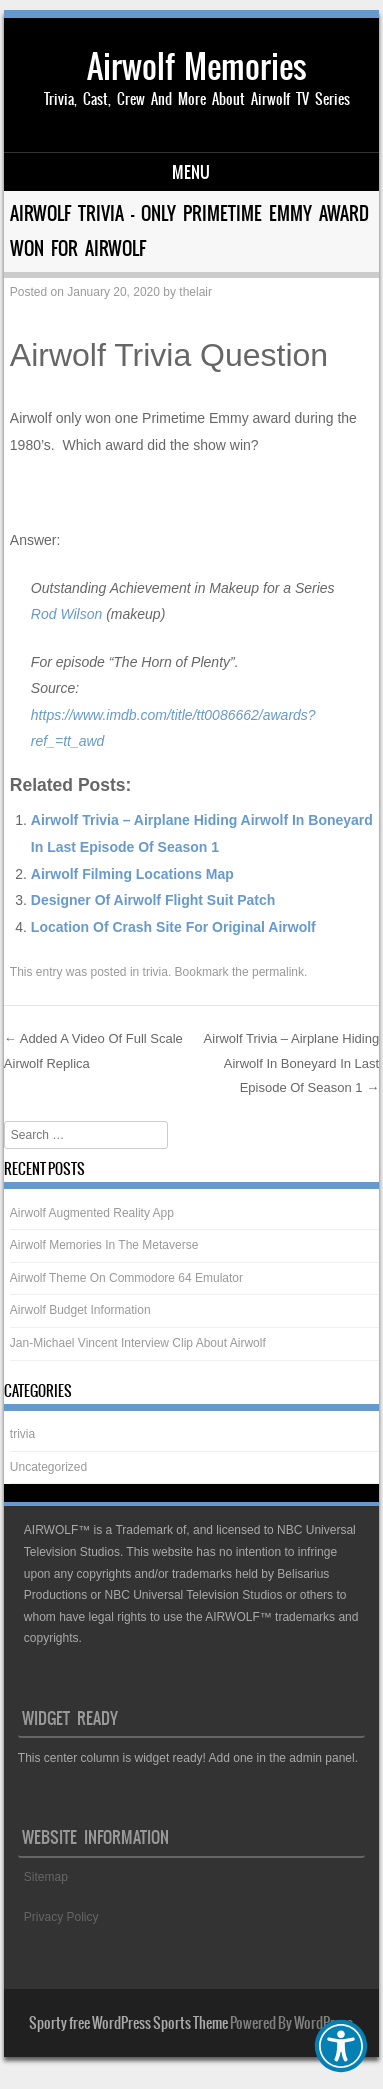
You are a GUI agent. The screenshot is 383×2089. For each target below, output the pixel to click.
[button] (341, 2046)
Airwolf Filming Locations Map (132, 874)
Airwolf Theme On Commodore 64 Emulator (126, 1278)
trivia (155, 972)
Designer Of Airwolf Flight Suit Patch (153, 900)
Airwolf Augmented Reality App (92, 1213)
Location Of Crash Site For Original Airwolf (173, 927)
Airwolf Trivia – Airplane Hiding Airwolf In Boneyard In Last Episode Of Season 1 (292, 1063)
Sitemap (46, 1877)
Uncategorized (48, 1467)
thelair (195, 292)
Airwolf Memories (197, 66)
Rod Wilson (66, 614)
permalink (278, 972)
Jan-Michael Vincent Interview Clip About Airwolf (138, 1343)
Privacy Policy (61, 1917)
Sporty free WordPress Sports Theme (128, 2023)
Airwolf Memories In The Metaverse (104, 1245)
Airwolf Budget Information (80, 1310)
